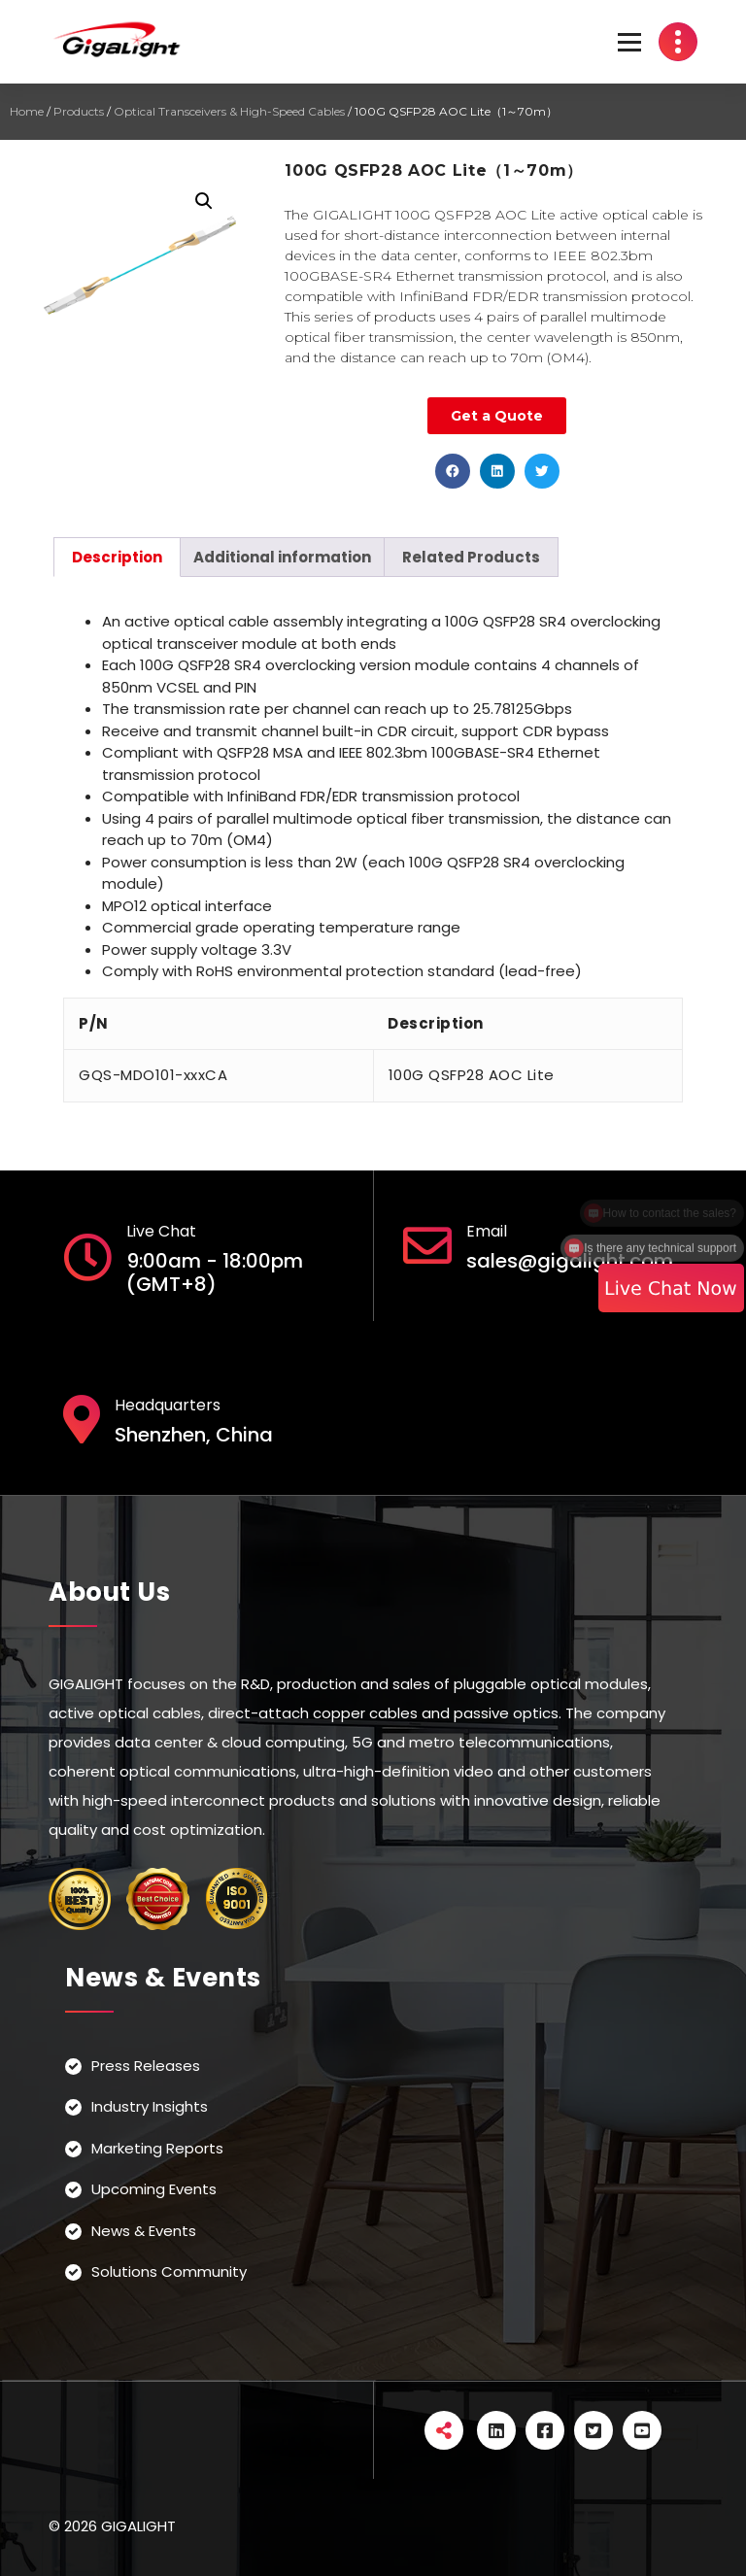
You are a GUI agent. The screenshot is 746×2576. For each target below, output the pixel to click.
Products (78, 111)
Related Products (471, 557)
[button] (452, 471)
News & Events (143, 2230)
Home (27, 111)
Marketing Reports (157, 2148)
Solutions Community (169, 2271)
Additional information (282, 557)
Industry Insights (149, 2106)
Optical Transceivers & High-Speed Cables (229, 111)
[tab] (117, 557)
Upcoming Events (154, 2189)
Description (117, 557)
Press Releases (145, 2065)
